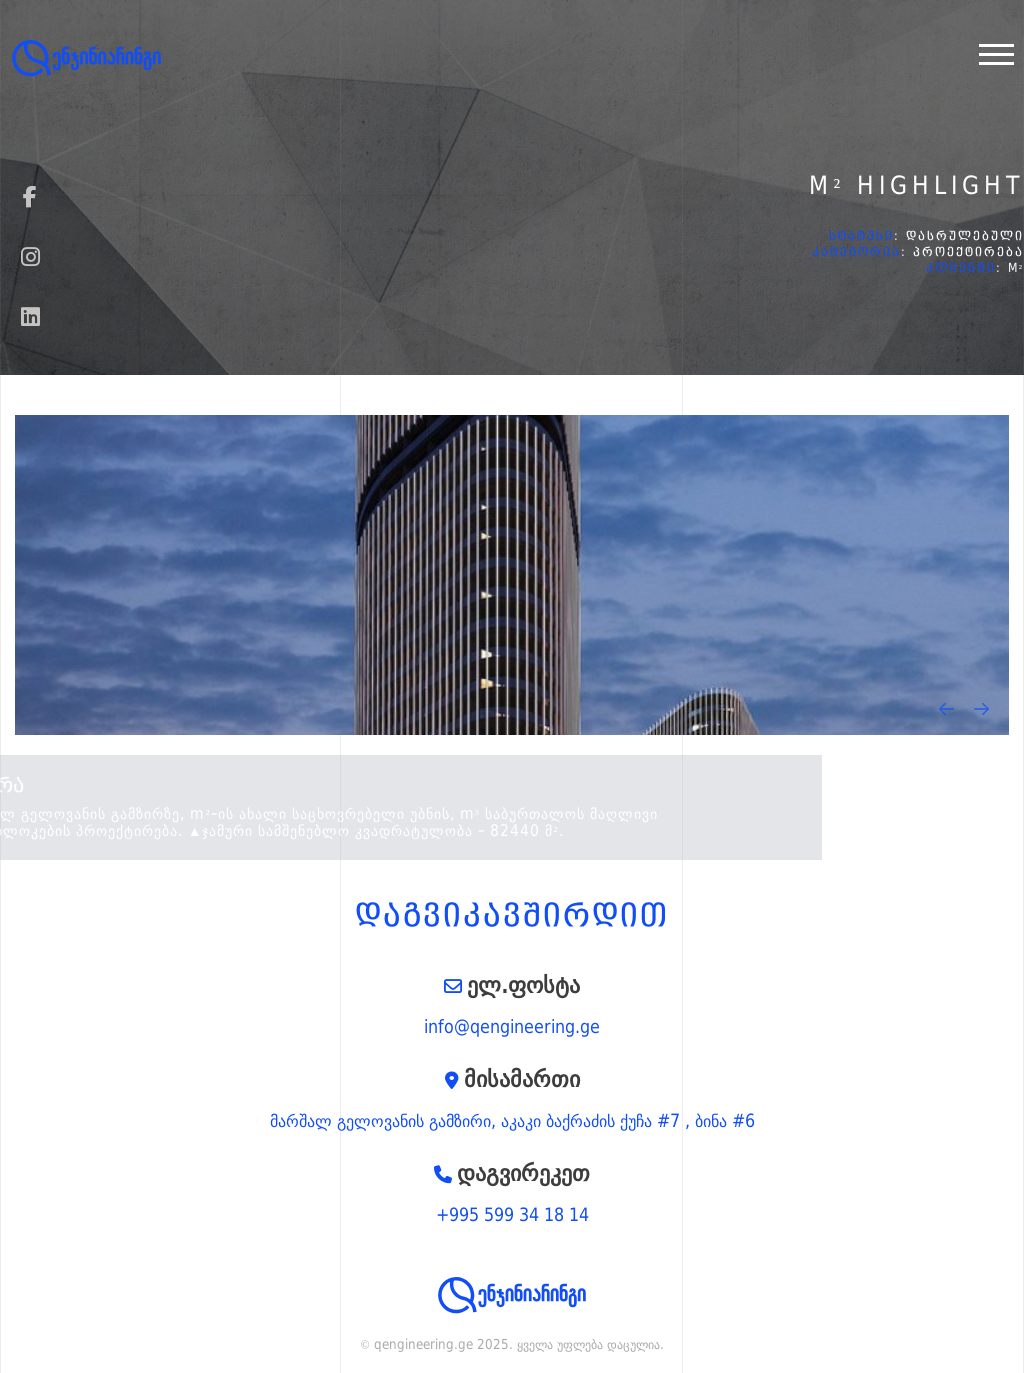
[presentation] (946, 709)
